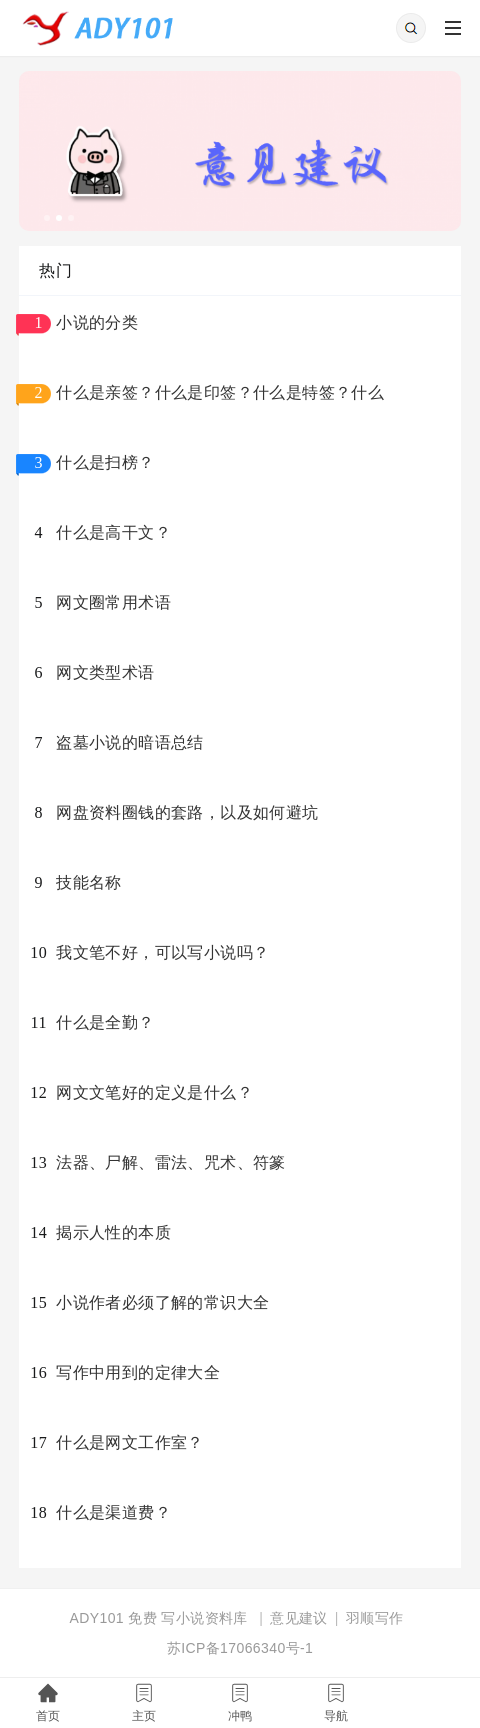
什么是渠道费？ (113, 1512)
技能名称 (89, 882)
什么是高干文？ (113, 532)
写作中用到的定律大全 (138, 1372)
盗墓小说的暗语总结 (130, 742)
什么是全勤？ (105, 1022)
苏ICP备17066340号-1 (240, 1648)
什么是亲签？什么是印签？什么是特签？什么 (220, 392)
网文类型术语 (105, 672)
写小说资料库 (204, 1618)
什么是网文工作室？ (130, 1442)
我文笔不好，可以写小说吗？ (162, 952)
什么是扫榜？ (105, 462)
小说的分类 (97, 322)
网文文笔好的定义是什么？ (154, 1092)
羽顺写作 (375, 1618)
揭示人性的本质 (113, 1232)
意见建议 (299, 1618)
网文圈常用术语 (113, 602)
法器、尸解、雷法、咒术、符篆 (171, 1162)
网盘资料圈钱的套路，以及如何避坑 (187, 812)
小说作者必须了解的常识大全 (162, 1302)
